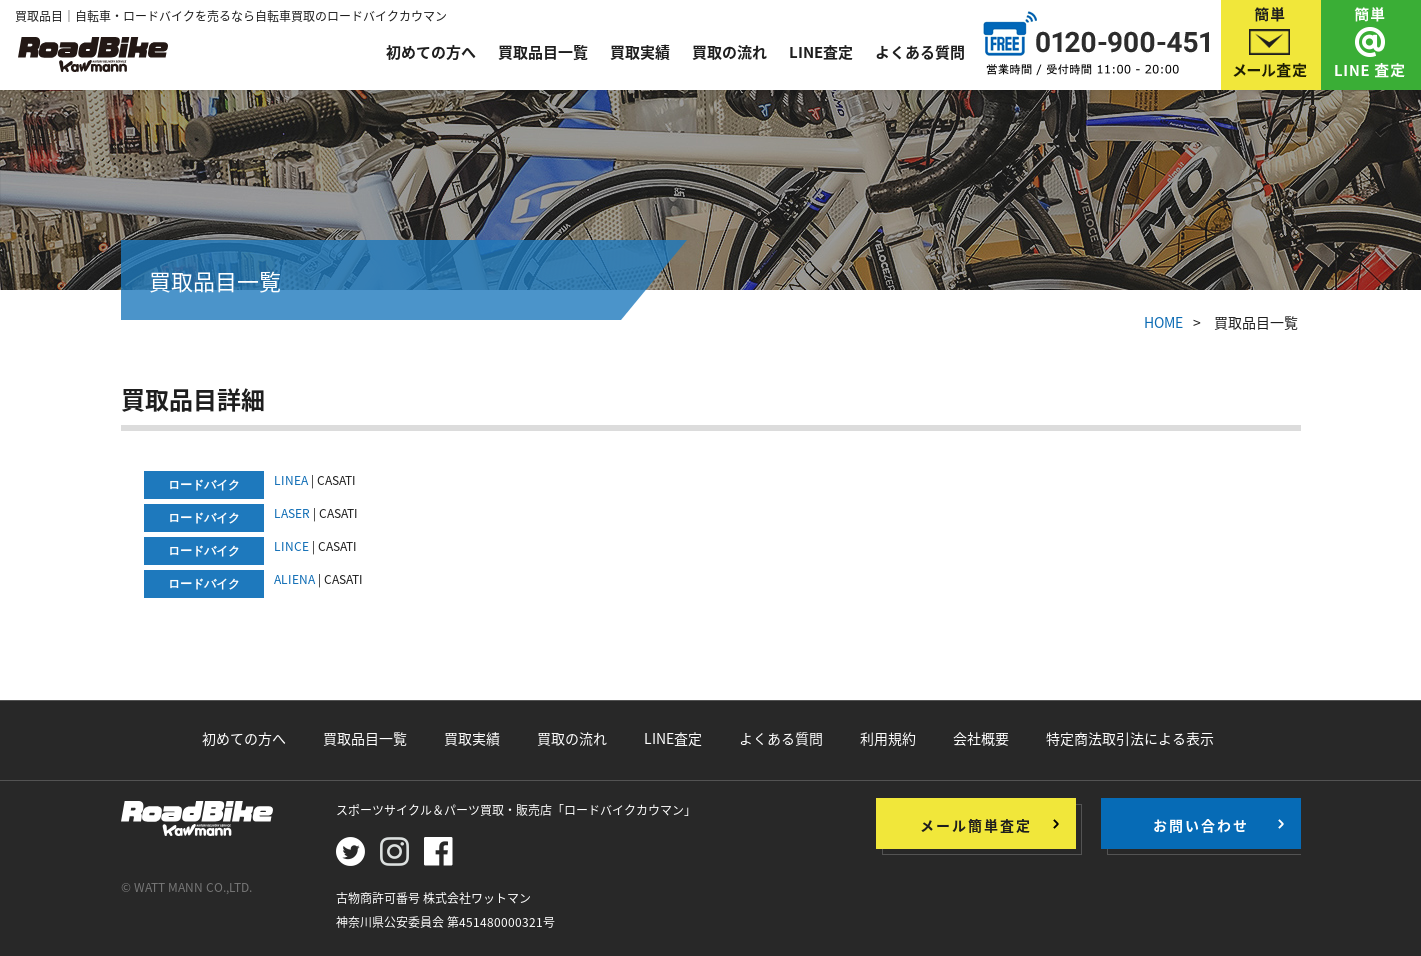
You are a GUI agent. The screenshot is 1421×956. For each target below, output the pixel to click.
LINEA (291, 480)
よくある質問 (920, 52)
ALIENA (294, 579)
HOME (1163, 322)
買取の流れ (729, 52)
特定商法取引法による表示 (1130, 738)
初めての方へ (431, 52)
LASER (292, 513)
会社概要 (981, 738)
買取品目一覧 (543, 52)
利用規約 (888, 738)
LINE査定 (821, 52)
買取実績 (640, 52)
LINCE (291, 546)
